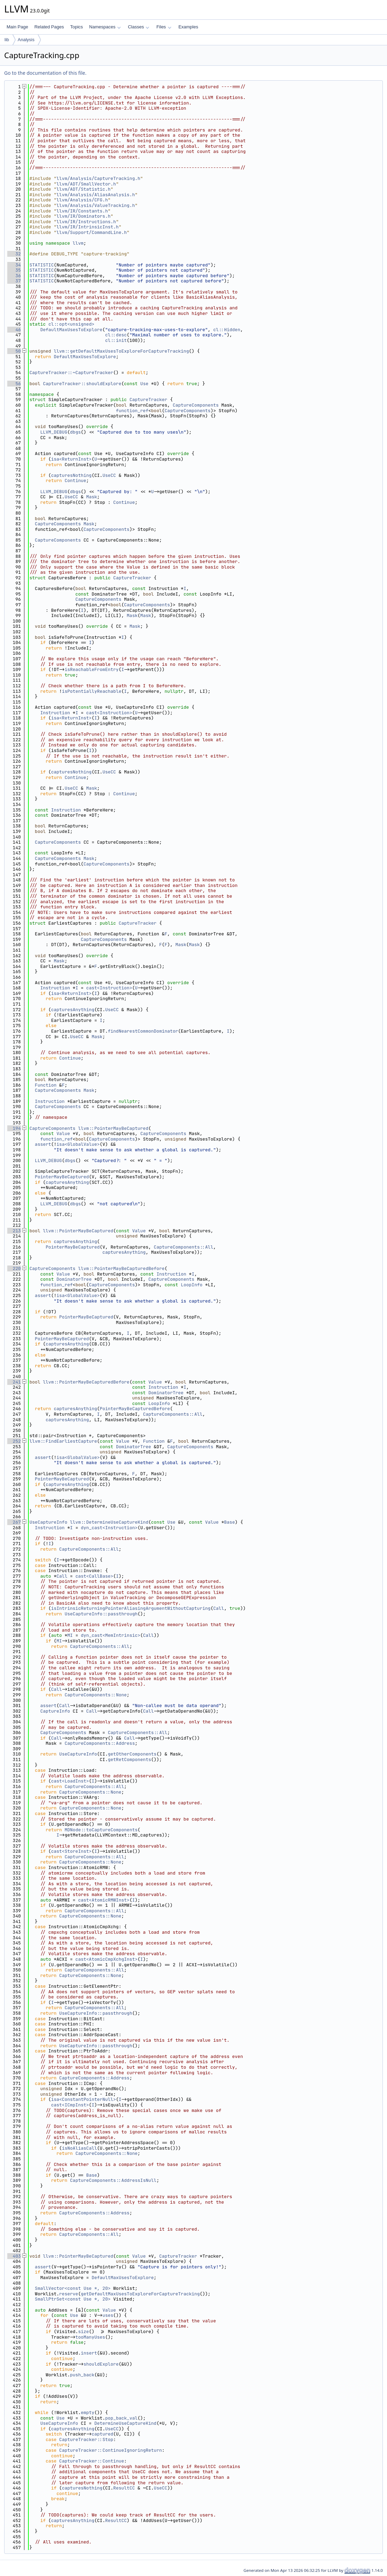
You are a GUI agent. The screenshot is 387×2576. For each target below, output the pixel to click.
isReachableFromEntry (91, 669)
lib (7, 39)
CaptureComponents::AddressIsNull (113, 2180)
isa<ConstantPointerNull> (83, 2099)
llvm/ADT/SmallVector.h (86, 184)
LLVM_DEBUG (53, 432)
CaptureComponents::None (95, 1695)
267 (14, 1522)
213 (14, 1231)
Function (45, 1085)
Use (144, 384)
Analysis (26, 39)
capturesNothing (71, 475)
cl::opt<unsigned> (72, 324)
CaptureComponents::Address (99, 1743)
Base (229, 1522)
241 (14, 1382)
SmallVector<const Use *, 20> (73, 2288)
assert (43, 1144)
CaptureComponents (196, 405)
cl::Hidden (226, 330)
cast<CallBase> (94, 1576)
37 (14, 281)
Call (61, 1576)
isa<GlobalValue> (78, 1144)
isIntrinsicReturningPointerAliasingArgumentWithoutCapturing (130, 1608)
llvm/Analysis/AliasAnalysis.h (95, 195)
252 (14, 1441)
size (83, 2331)
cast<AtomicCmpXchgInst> (107, 1959)
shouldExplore (100, 2364)
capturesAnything (72, 1010)
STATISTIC (41, 265)
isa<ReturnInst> (71, 459)
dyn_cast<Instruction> (109, 1528)
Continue (75, 480)
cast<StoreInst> (71, 1851)
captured (102, 2434)
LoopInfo (191, 1285)
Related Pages (49, 26)
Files (163, 26)
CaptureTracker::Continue (91, 2461)
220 (14, 1268)
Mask (91, 497)
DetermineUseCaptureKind (125, 2423)
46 (14, 330)
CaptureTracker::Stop (86, 2439)
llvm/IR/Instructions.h (86, 222)
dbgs (75, 432)
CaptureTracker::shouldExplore (82, 384)
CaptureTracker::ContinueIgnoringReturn (110, 2450)
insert (89, 2353)
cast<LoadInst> (70, 1781)
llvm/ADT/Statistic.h (83, 189)
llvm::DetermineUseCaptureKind (109, 1522)
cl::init (115, 340)
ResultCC (124, 2488)
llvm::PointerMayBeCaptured (113, 1128)
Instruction (55, 713)
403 (14, 2256)
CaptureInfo (55, 1711)
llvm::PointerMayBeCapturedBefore (121, 1268)
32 (14, 254)
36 (14, 276)
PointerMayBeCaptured (62, 1177)
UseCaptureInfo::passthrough (101, 1614)
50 (14, 351)
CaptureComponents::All (183, 1247)
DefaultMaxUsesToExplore (71, 330)
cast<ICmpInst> (70, 2105)
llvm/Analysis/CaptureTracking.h (98, 178)
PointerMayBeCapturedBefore (135, 1409)
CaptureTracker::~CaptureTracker (71, 372)
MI (70, 1635)
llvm (78, 243)
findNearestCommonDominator (143, 1031)
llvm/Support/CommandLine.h (91, 232)
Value (63, 1133)
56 (14, 384)
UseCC (109, 475)
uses (108, 2315)
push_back (82, 2375)
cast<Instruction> (109, 713)
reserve (68, 2294)
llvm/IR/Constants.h (82, 211)
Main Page (17, 26)
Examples (188, 26)
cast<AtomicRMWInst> (103, 1900)
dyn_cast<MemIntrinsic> (110, 1635)
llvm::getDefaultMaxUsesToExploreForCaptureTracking (121, 351)
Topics (76, 26)
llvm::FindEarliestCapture (63, 1441)
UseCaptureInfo (48, 1522)
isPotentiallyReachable (92, 691)
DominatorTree (73, 1279)
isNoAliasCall (79, 2148)
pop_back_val (121, 2418)
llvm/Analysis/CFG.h (82, 200)
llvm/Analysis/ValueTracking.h (95, 205)
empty (87, 2412)
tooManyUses (90, 2337)
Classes (138, 26)
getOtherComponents (132, 1754)
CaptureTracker (148, 399)
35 (14, 270)
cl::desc (115, 335)
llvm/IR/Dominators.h (83, 216)
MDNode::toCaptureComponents (101, 1830)
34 (14, 265)
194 (14, 1128)
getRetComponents (129, 1759)
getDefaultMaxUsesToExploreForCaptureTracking (140, 2294)
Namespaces (105, 26)
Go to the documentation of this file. (45, 73)
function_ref (132, 411)
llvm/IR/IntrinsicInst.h (87, 227)
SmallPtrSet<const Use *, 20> (73, 2299)
